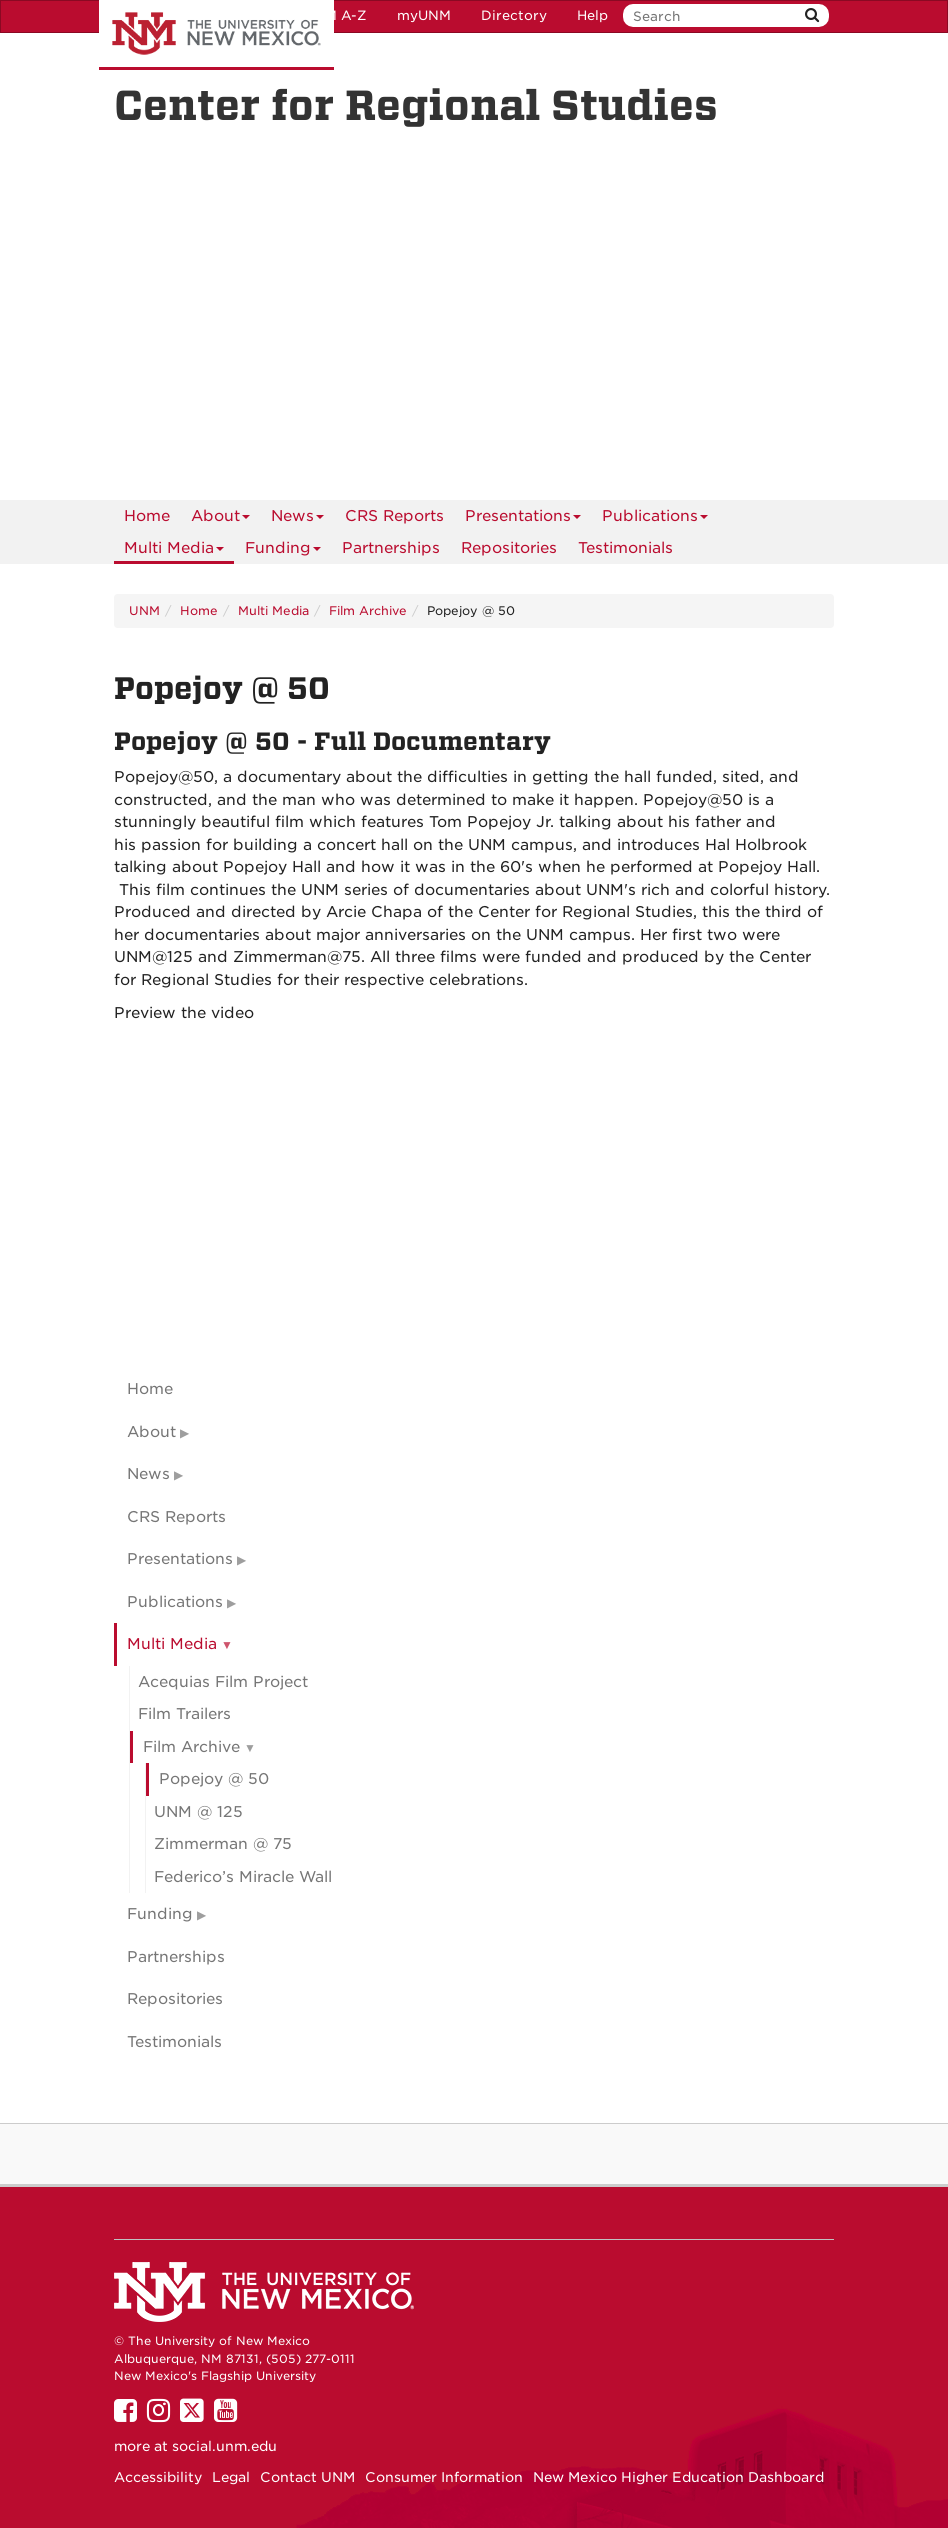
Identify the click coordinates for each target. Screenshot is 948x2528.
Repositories (509, 548)
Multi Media (174, 551)
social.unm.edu (224, 2446)
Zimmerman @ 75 (223, 1844)
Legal (231, 2477)
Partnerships (391, 548)
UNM (144, 610)
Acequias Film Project (223, 1682)
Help (592, 15)
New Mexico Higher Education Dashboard (678, 2477)
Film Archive (368, 610)
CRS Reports (394, 516)
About (220, 519)
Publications (655, 519)
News (297, 519)
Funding (283, 551)
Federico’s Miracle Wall (243, 1877)
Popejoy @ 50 (214, 1779)
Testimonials (625, 548)
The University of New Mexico (216, 35)
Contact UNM (307, 2477)
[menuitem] (147, 516)
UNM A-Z (335, 15)
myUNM (424, 15)
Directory (514, 15)
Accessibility (158, 2477)
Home (147, 516)
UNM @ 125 (198, 1812)
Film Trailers (184, 1714)
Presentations (523, 519)
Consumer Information (444, 2477)
